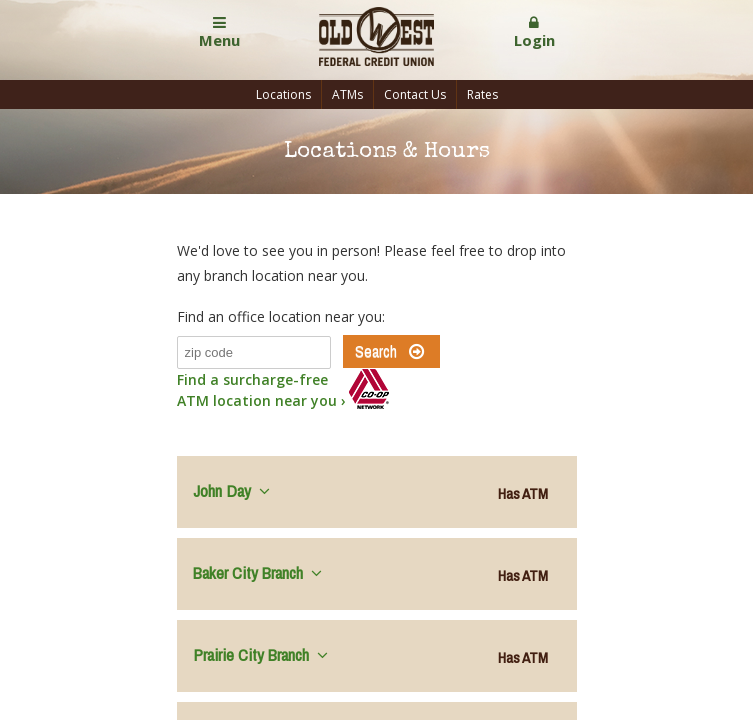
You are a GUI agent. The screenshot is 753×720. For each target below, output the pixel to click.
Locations (283, 94)
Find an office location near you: (281, 316)
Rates (482, 94)
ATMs (347, 94)
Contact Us (415, 94)
